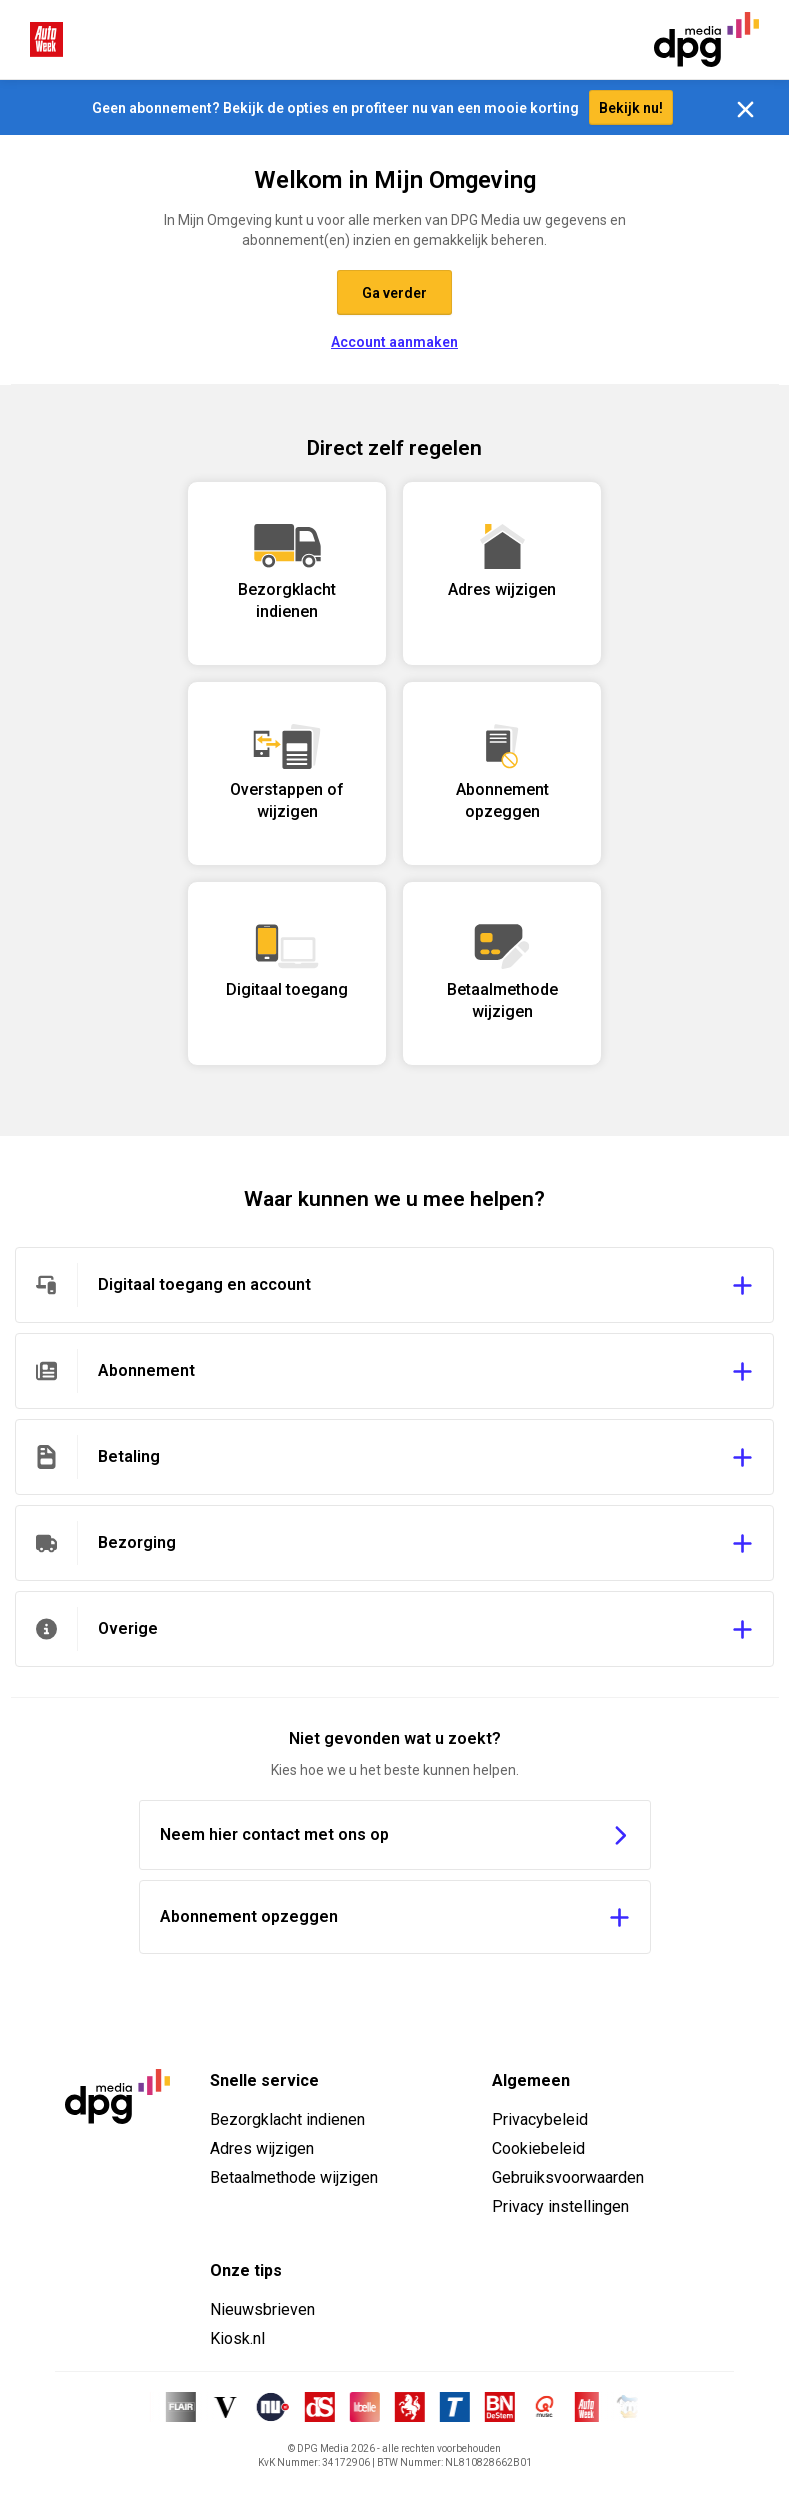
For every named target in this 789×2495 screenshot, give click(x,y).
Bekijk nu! (631, 108)
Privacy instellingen (560, 2206)
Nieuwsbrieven (262, 2309)
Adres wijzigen (262, 2148)
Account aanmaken (394, 342)
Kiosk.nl (237, 2338)
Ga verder (394, 293)
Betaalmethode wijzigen (294, 2177)
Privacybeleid (540, 2119)
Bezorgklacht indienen (287, 2119)
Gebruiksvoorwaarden (568, 2177)
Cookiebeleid (538, 2148)
